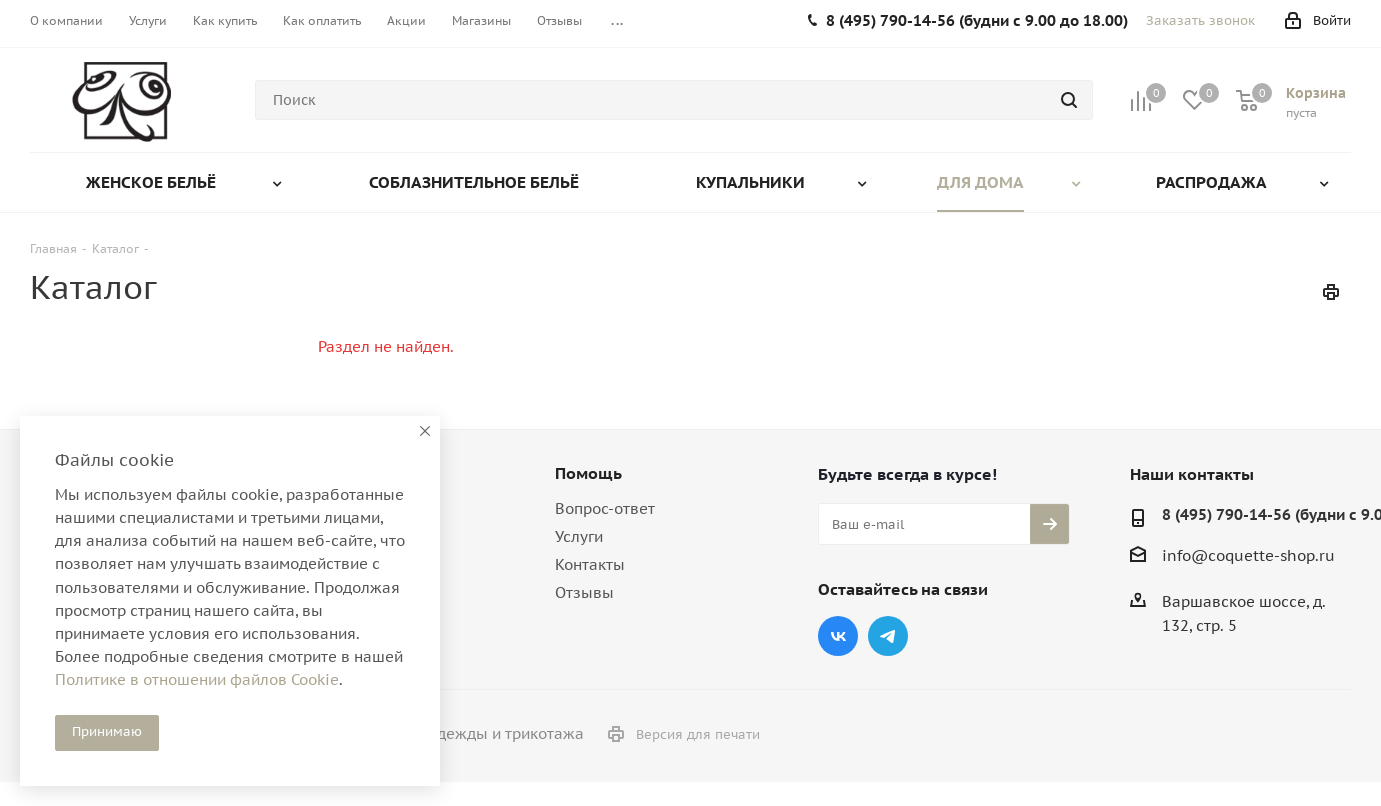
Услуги (579, 536)
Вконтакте (838, 636)
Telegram (888, 636)
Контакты (590, 564)
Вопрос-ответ (605, 508)
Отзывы (584, 592)
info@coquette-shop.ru (1248, 555)
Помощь (588, 473)
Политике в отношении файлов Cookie (197, 679)
